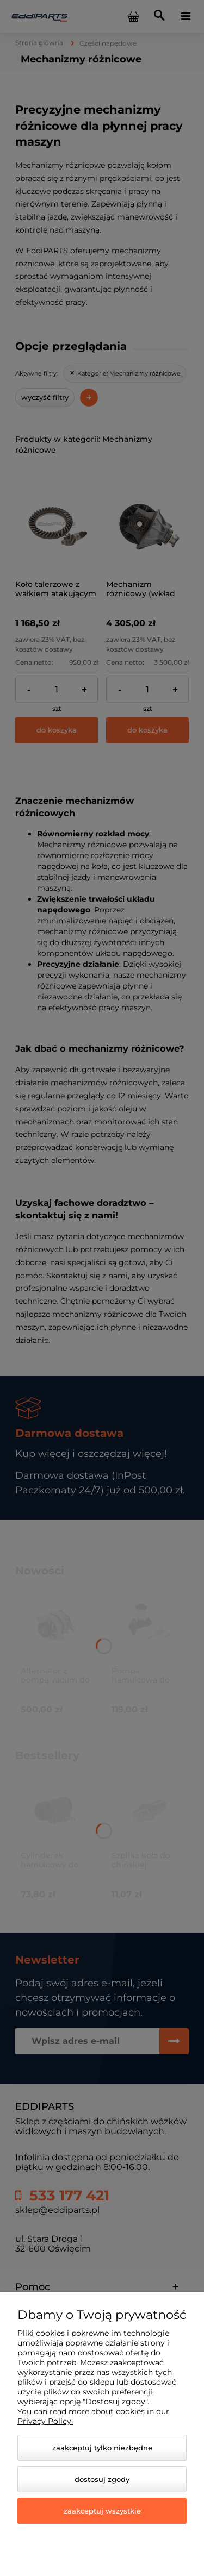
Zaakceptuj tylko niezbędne (102, 2447)
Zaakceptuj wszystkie (102, 2510)
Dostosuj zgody (102, 2479)
